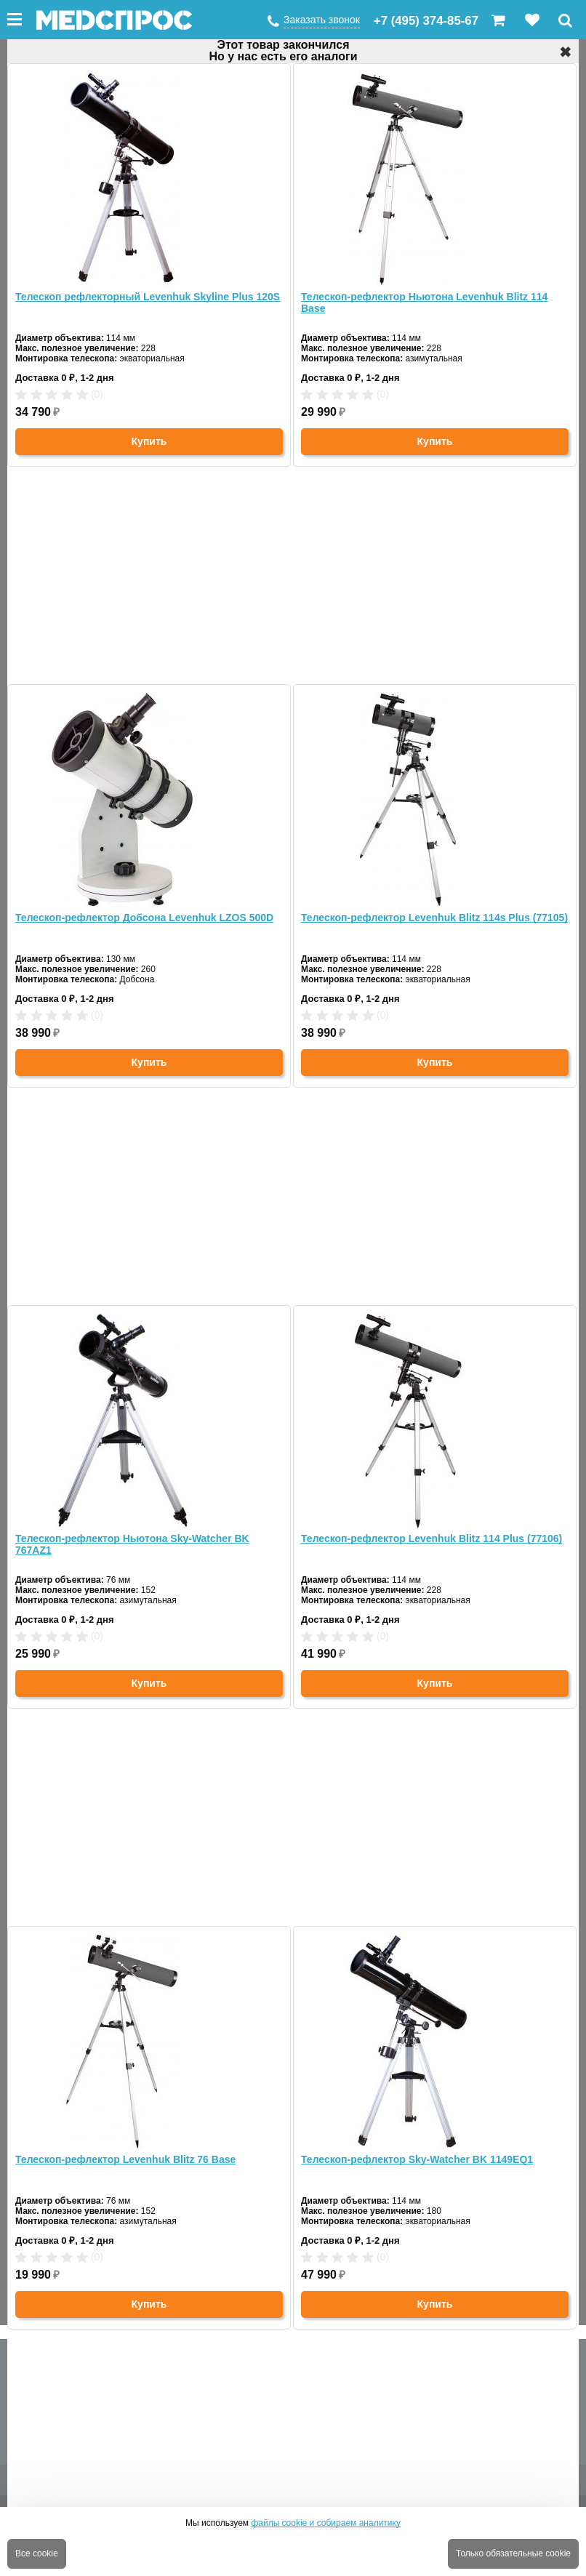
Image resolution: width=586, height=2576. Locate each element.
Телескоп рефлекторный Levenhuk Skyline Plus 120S (147, 296)
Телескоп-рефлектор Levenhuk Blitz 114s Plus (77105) (434, 917)
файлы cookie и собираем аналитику (326, 2523)
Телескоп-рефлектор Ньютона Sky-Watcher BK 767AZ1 (132, 1544)
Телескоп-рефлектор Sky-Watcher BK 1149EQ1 (417, 2159)
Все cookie (36, 2553)
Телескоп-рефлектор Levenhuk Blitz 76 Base (125, 2159)
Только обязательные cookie (513, 2553)
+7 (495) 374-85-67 (426, 21)
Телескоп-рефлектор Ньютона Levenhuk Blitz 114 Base (424, 302)
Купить (149, 441)
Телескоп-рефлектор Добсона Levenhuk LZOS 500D (144, 917)
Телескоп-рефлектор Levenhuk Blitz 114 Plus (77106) (431, 1538)
